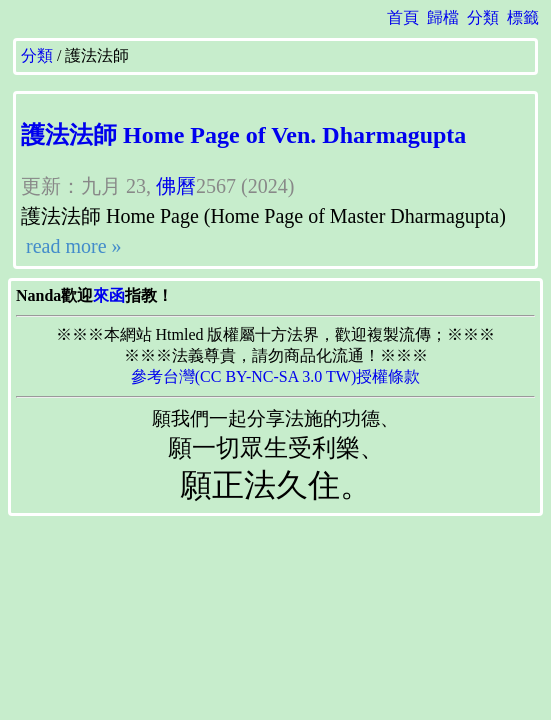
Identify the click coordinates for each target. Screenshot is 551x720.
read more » (71, 246)
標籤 (523, 17)
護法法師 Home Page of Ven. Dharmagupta (243, 135)
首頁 (403, 17)
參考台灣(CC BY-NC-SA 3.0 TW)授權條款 (276, 376)
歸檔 (443, 17)
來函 (109, 295)
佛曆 (176, 186)
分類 (483, 17)
